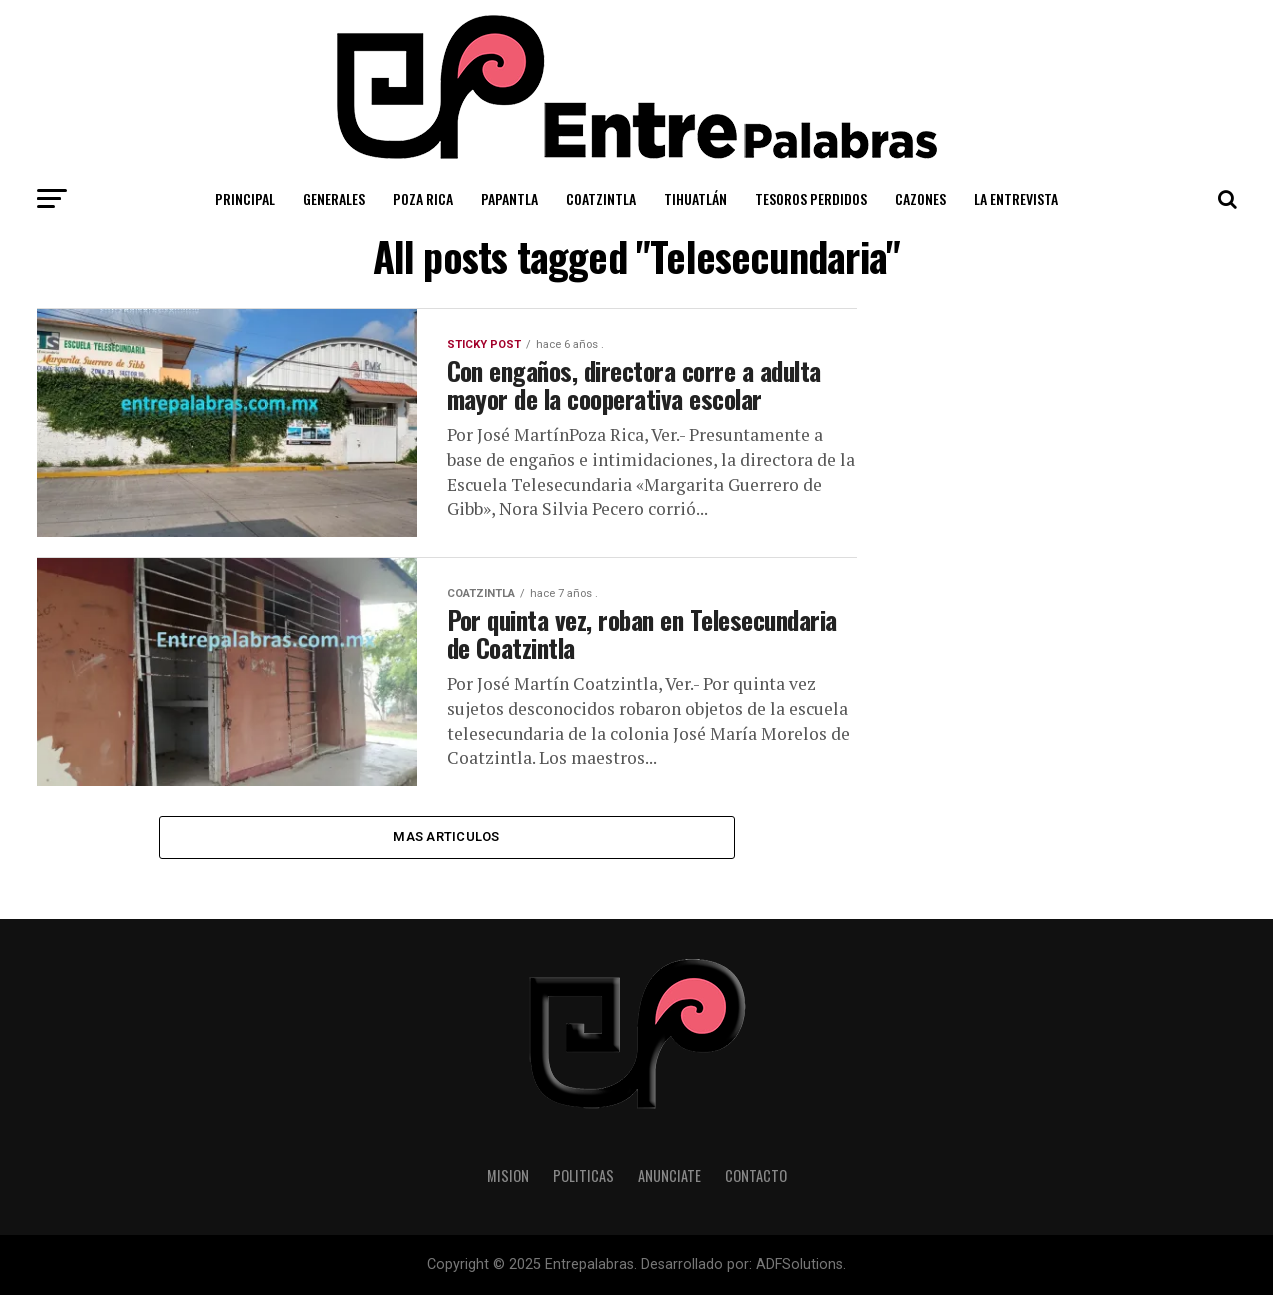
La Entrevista (1016, 198)
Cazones (920, 198)
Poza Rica (423, 198)
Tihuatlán (695, 198)
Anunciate (669, 1177)
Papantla (509, 198)
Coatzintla (601, 198)
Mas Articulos (446, 837)
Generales (334, 198)
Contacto (756, 1177)
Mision (508, 1177)
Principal (245, 198)
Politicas (583, 1177)
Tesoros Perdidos (811, 198)
